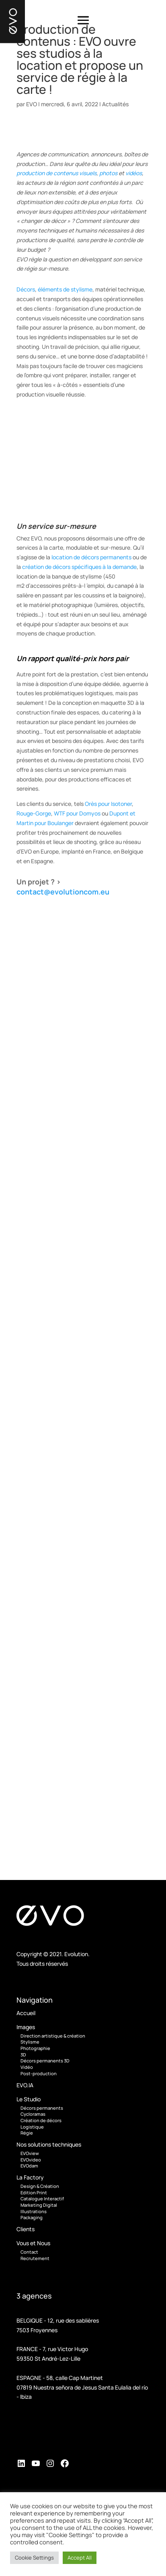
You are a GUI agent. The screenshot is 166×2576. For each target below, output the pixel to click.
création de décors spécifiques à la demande (79, 567)
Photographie (35, 2048)
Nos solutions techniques (48, 2144)
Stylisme (29, 2042)
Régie (26, 2133)
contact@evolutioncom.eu (62, 891)
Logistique (32, 2127)
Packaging (31, 2217)
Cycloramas (32, 2114)
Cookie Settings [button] (34, 2557)
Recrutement (34, 2258)
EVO (31, 104)
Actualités (115, 104)
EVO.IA (24, 2085)
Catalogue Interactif (42, 2199)
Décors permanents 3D (45, 2061)
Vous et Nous (33, 2243)
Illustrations (33, 2211)
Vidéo (26, 2067)
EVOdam (29, 2166)
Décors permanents (41, 2108)
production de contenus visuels (56, 173)
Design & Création (39, 2186)
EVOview (29, 2153)
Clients (25, 2229)
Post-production (38, 2073)
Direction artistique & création (52, 2036)
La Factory (30, 2177)
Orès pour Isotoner (108, 803)
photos (108, 173)
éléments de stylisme (65, 289)
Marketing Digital (38, 2205)
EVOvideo (30, 2160)
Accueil (25, 2013)
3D (23, 2055)
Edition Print (33, 2192)
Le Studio (28, 2099)
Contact (29, 2252)
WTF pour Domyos (77, 813)
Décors (25, 289)
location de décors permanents (91, 557)
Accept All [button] (80, 2557)
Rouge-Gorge (33, 813)
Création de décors (40, 2120)
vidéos (133, 173)
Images (25, 2027)
